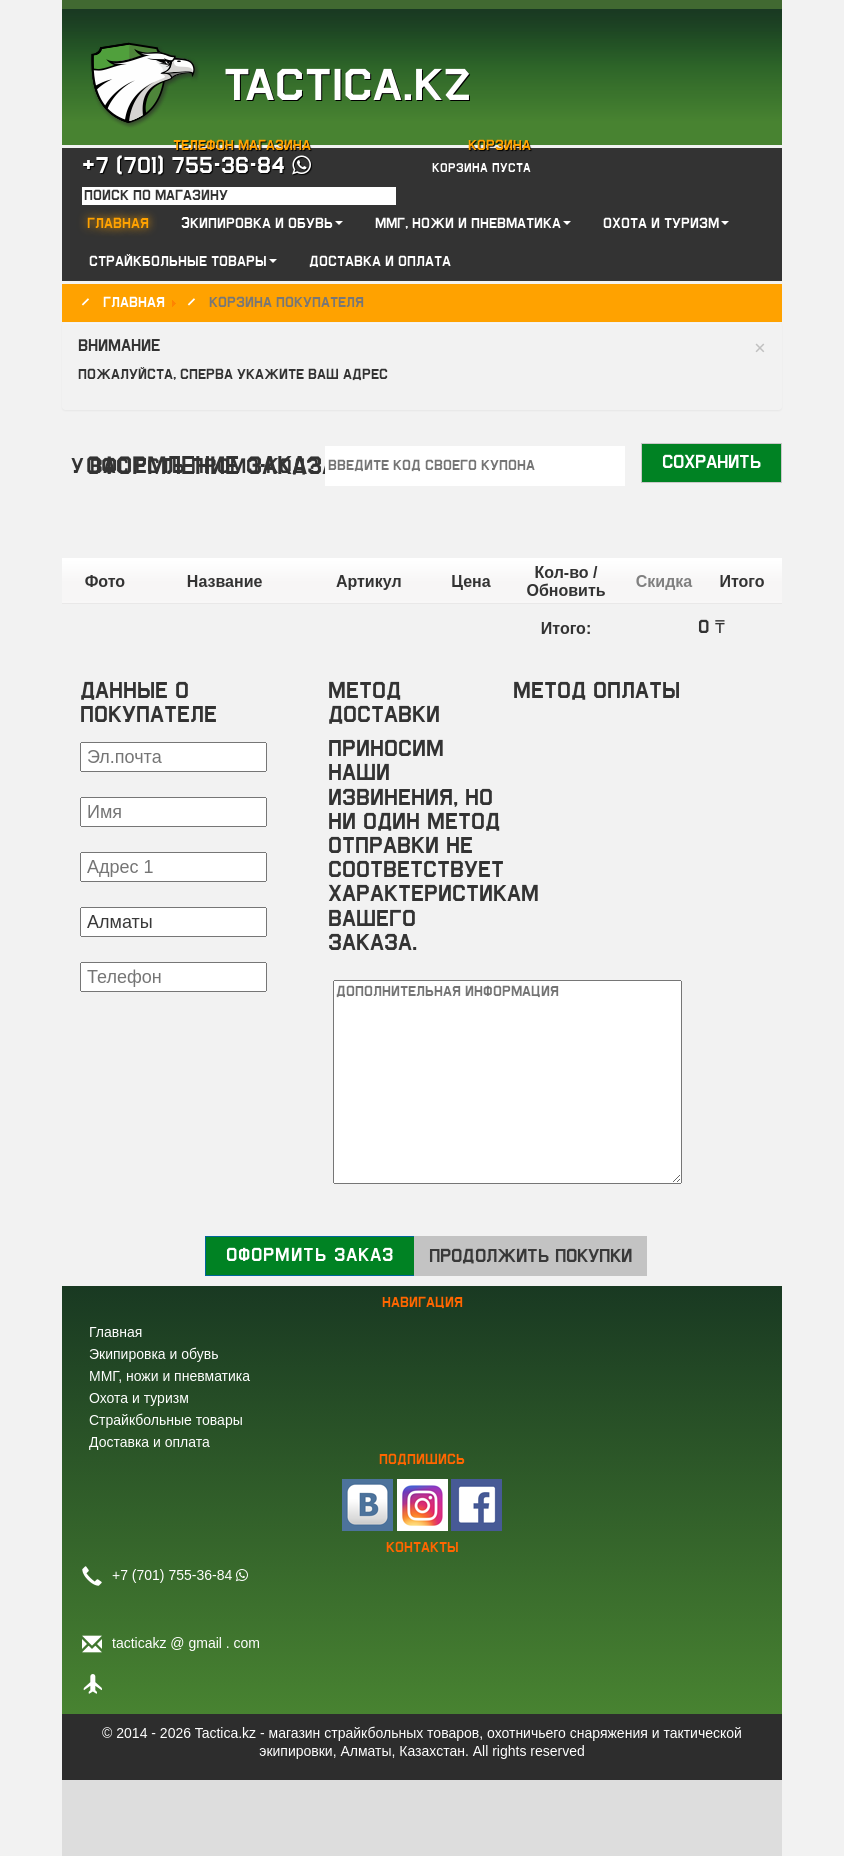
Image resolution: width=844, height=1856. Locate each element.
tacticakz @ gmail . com (186, 1643)
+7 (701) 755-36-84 (196, 166)
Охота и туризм (139, 1398)
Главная (118, 224)
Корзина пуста (481, 168)
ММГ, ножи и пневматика (169, 1376)
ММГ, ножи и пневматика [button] (473, 224)
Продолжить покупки (530, 1257)
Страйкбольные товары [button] (183, 262)
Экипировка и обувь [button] (262, 224)
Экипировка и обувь (153, 1354)
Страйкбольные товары (166, 1420)
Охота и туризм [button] (666, 224)
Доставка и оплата (380, 262)
